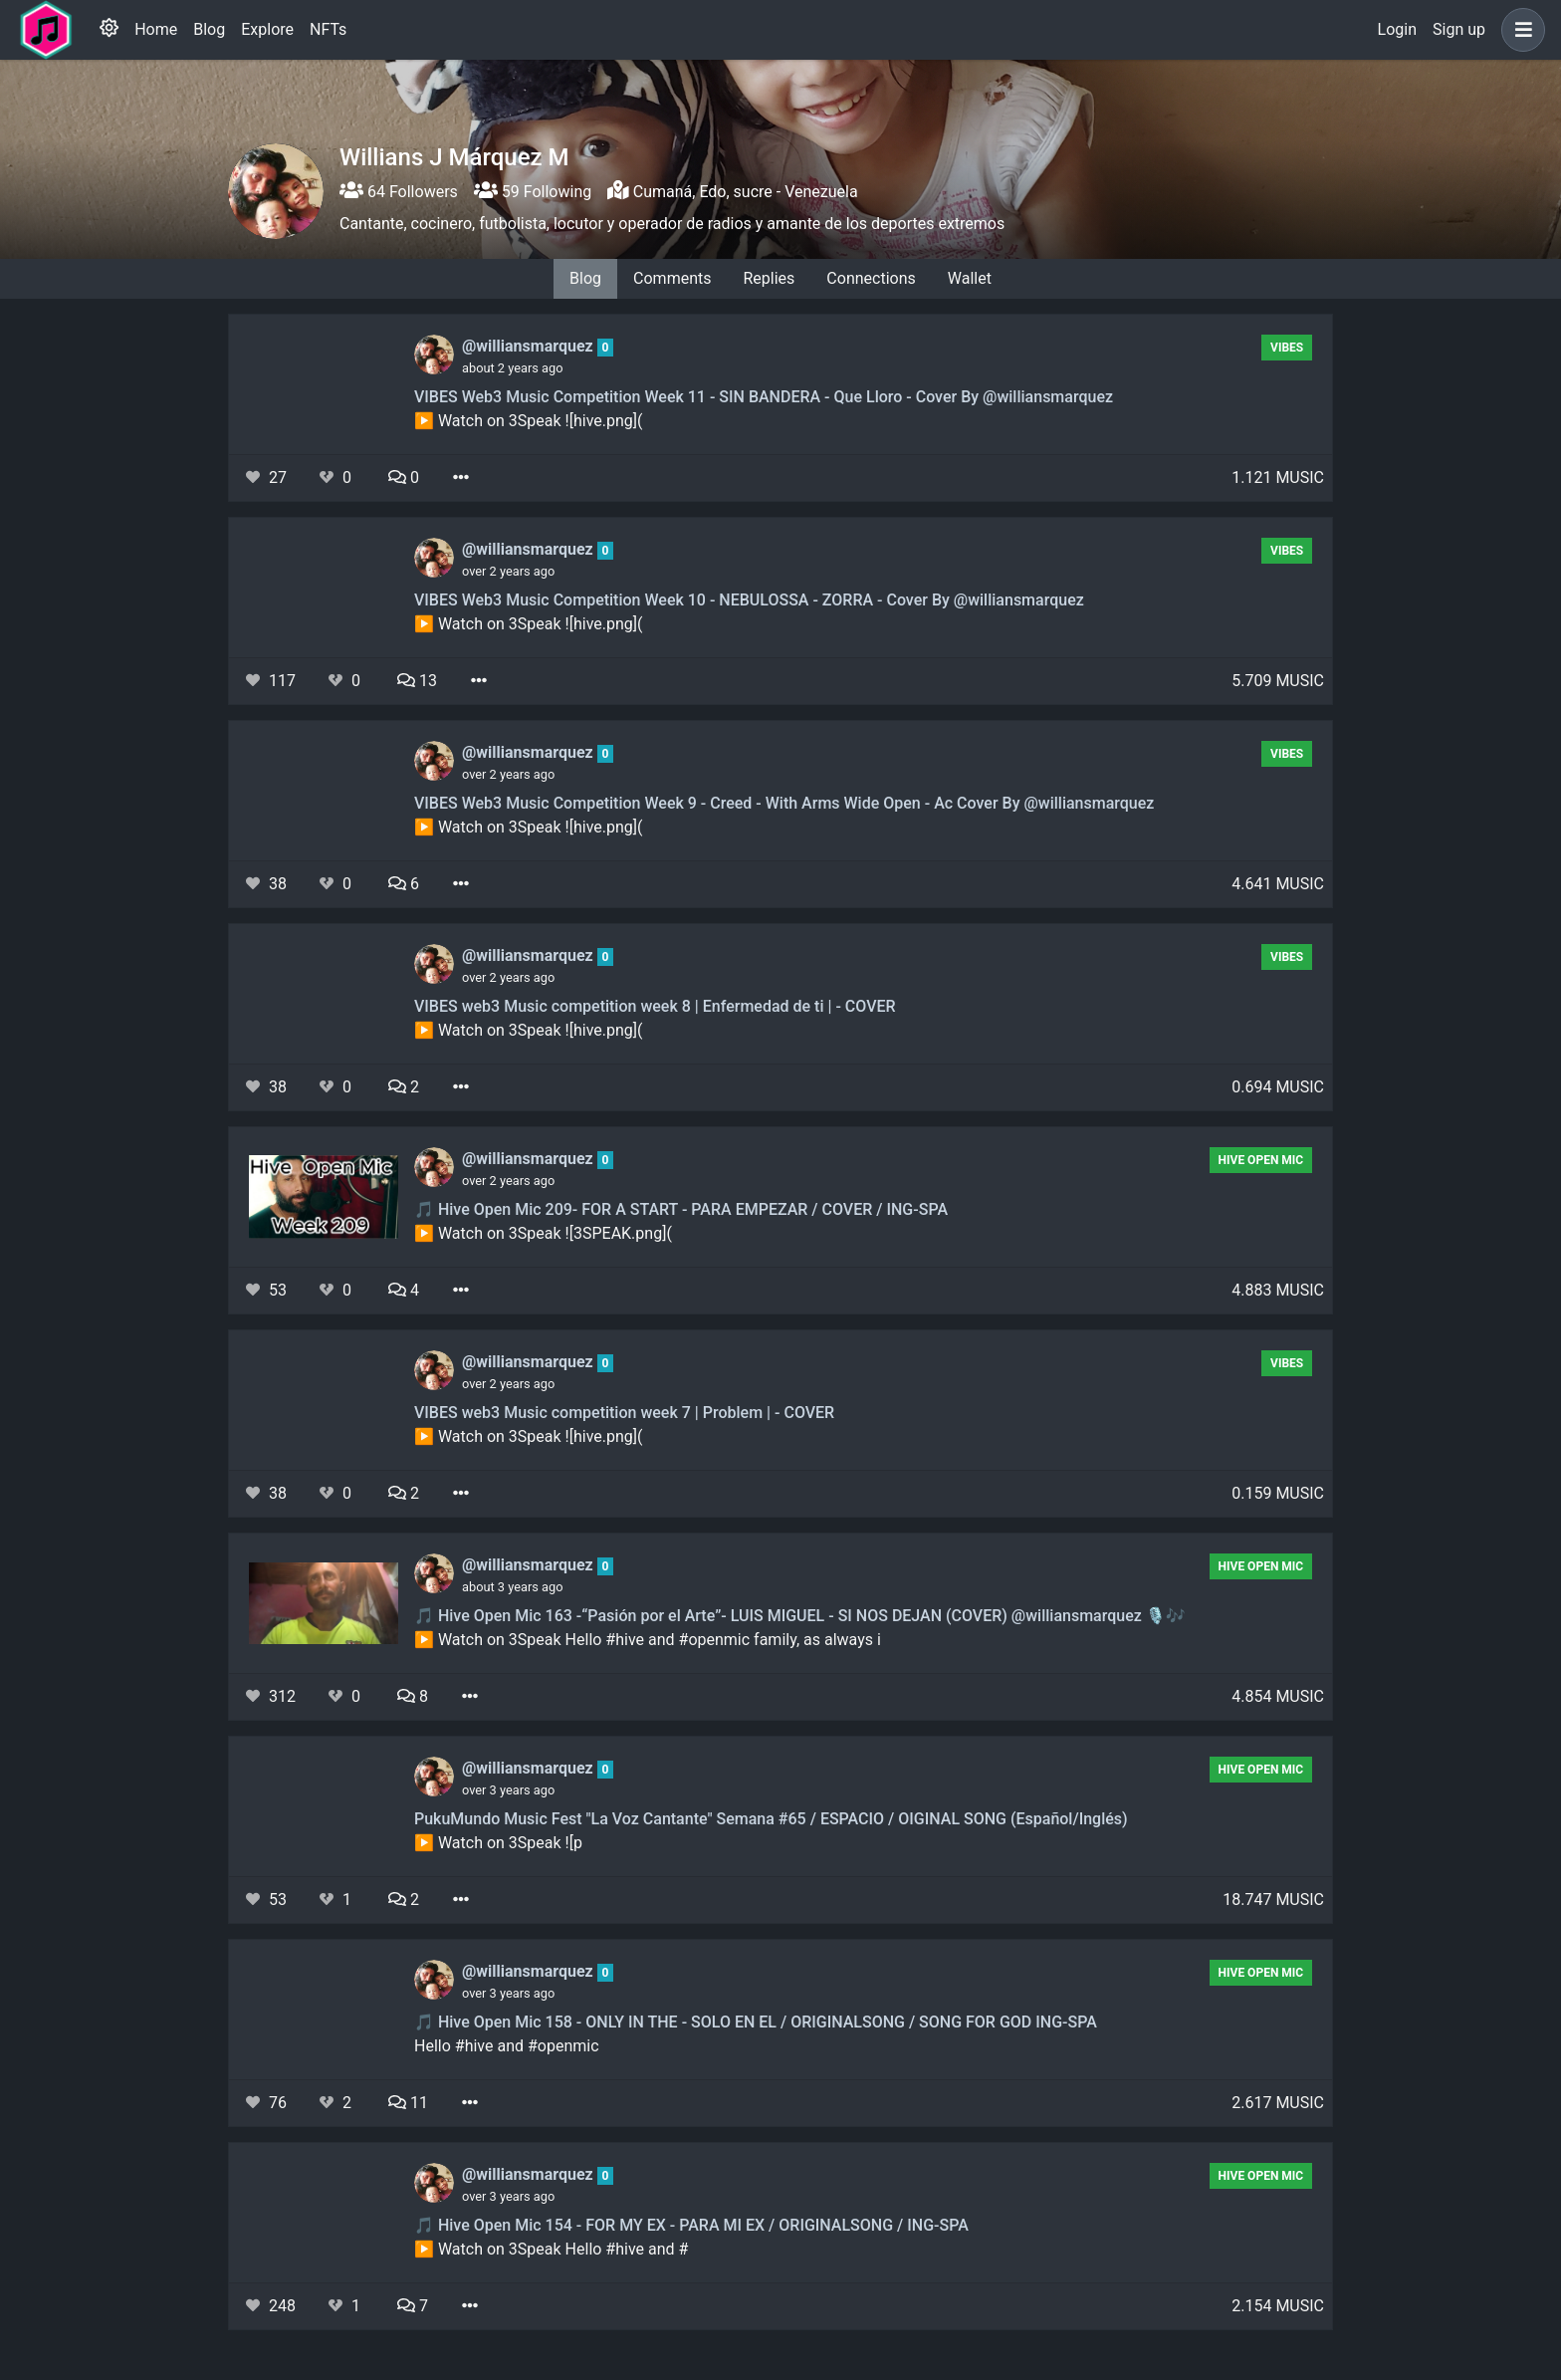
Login (1397, 29)
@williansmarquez (529, 346)
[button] (1519, 30)
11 (408, 2102)
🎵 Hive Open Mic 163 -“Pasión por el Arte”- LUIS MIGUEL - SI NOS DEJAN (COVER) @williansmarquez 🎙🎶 (800, 1615)
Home (155, 29)
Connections (870, 278)
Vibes (1286, 348)
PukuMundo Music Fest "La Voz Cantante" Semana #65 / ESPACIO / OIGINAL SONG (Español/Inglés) (771, 1818)
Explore (267, 29)
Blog (209, 29)
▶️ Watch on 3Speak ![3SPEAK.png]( (543, 1233)
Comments (672, 278)
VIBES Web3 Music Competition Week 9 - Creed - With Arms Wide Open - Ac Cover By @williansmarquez (784, 803)
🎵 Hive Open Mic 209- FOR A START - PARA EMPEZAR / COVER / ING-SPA (681, 1209)
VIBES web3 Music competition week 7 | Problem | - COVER (624, 1412)
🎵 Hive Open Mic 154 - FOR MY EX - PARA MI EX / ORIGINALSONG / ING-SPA (691, 2225)
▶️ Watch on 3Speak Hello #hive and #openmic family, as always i (647, 1639)
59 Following (532, 191)
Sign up (1459, 29)
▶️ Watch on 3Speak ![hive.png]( (528, 420)
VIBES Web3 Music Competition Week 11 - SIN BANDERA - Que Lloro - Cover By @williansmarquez (763, 396)
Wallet (970, 278)
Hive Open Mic (1261, 1160)
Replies (768, 278)
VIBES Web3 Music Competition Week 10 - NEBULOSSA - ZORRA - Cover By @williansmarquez (749, 600)
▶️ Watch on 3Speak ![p (498, 1842)
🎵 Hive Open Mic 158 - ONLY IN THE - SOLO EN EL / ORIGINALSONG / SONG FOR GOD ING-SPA (755, 2022)
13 (417, 680)
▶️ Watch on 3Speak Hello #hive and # (551, 2249)
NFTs (328, 29)
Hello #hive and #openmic (506, 2045)
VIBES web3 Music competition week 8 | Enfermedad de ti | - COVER (655, 1006)
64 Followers (398, 191)
